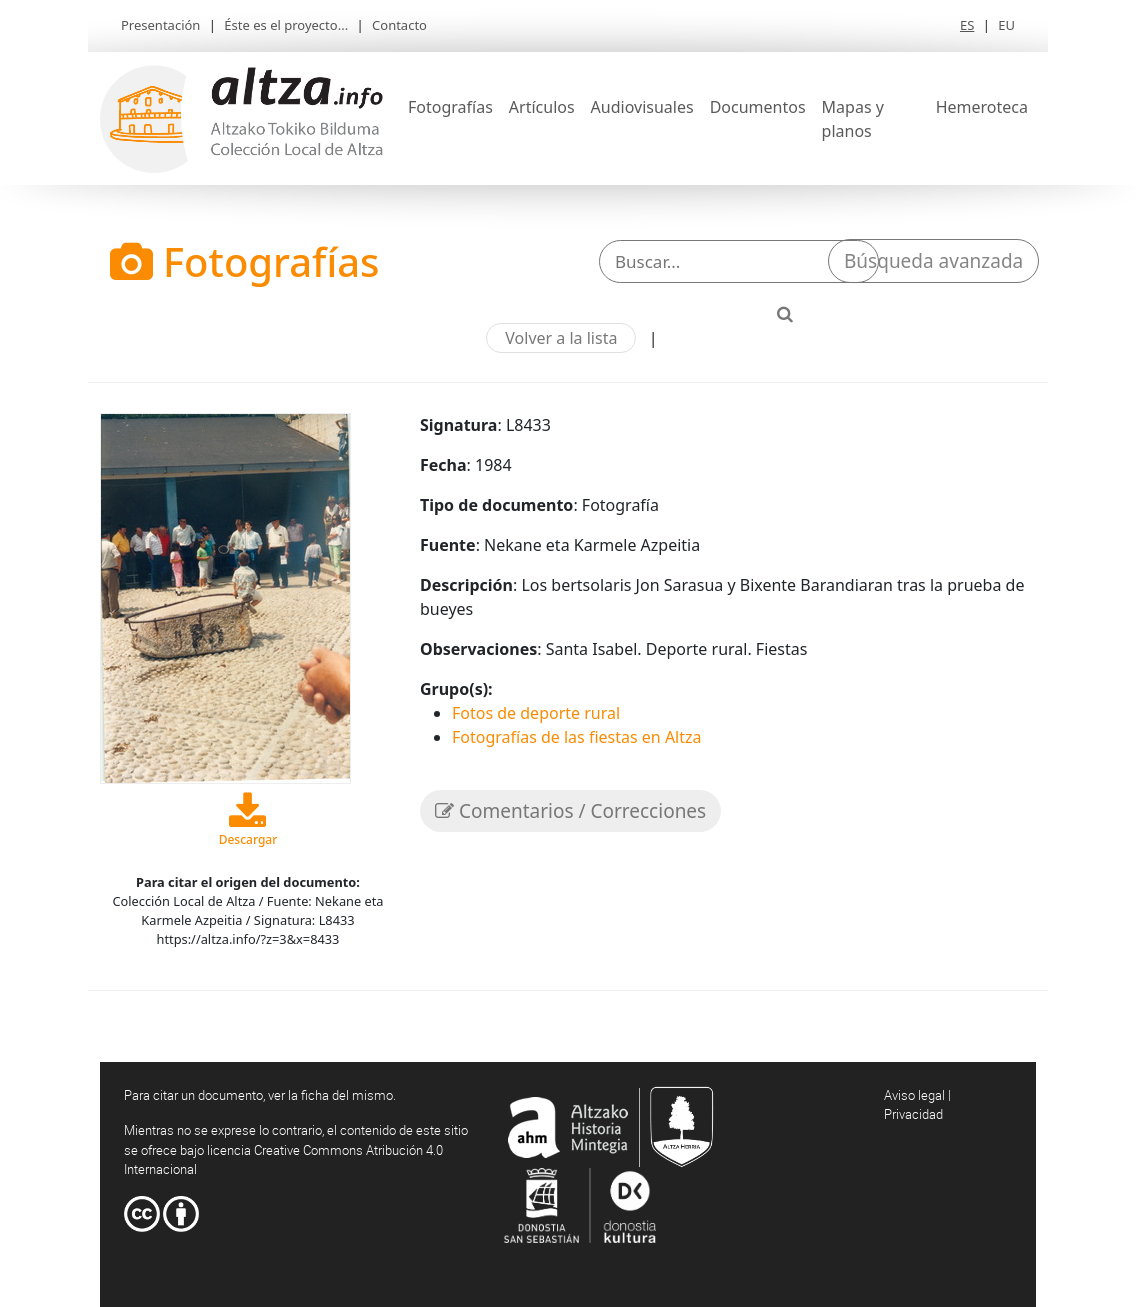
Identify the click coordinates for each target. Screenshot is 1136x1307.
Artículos (542, 107)
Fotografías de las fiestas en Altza (577, 737)
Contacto (399, 25)
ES (967, 25)
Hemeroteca (982, 107)
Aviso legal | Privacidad (917, 1105)
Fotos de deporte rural (536, 713)
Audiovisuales (642, 107)
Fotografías (450, 107)
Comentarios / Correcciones (570, 811)
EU (1006, 25)
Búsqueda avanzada (933, 261)
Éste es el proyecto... (286, 25)
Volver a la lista (561, 338)
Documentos (758, 107)
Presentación (160, 25)
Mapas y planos (853, 119)
